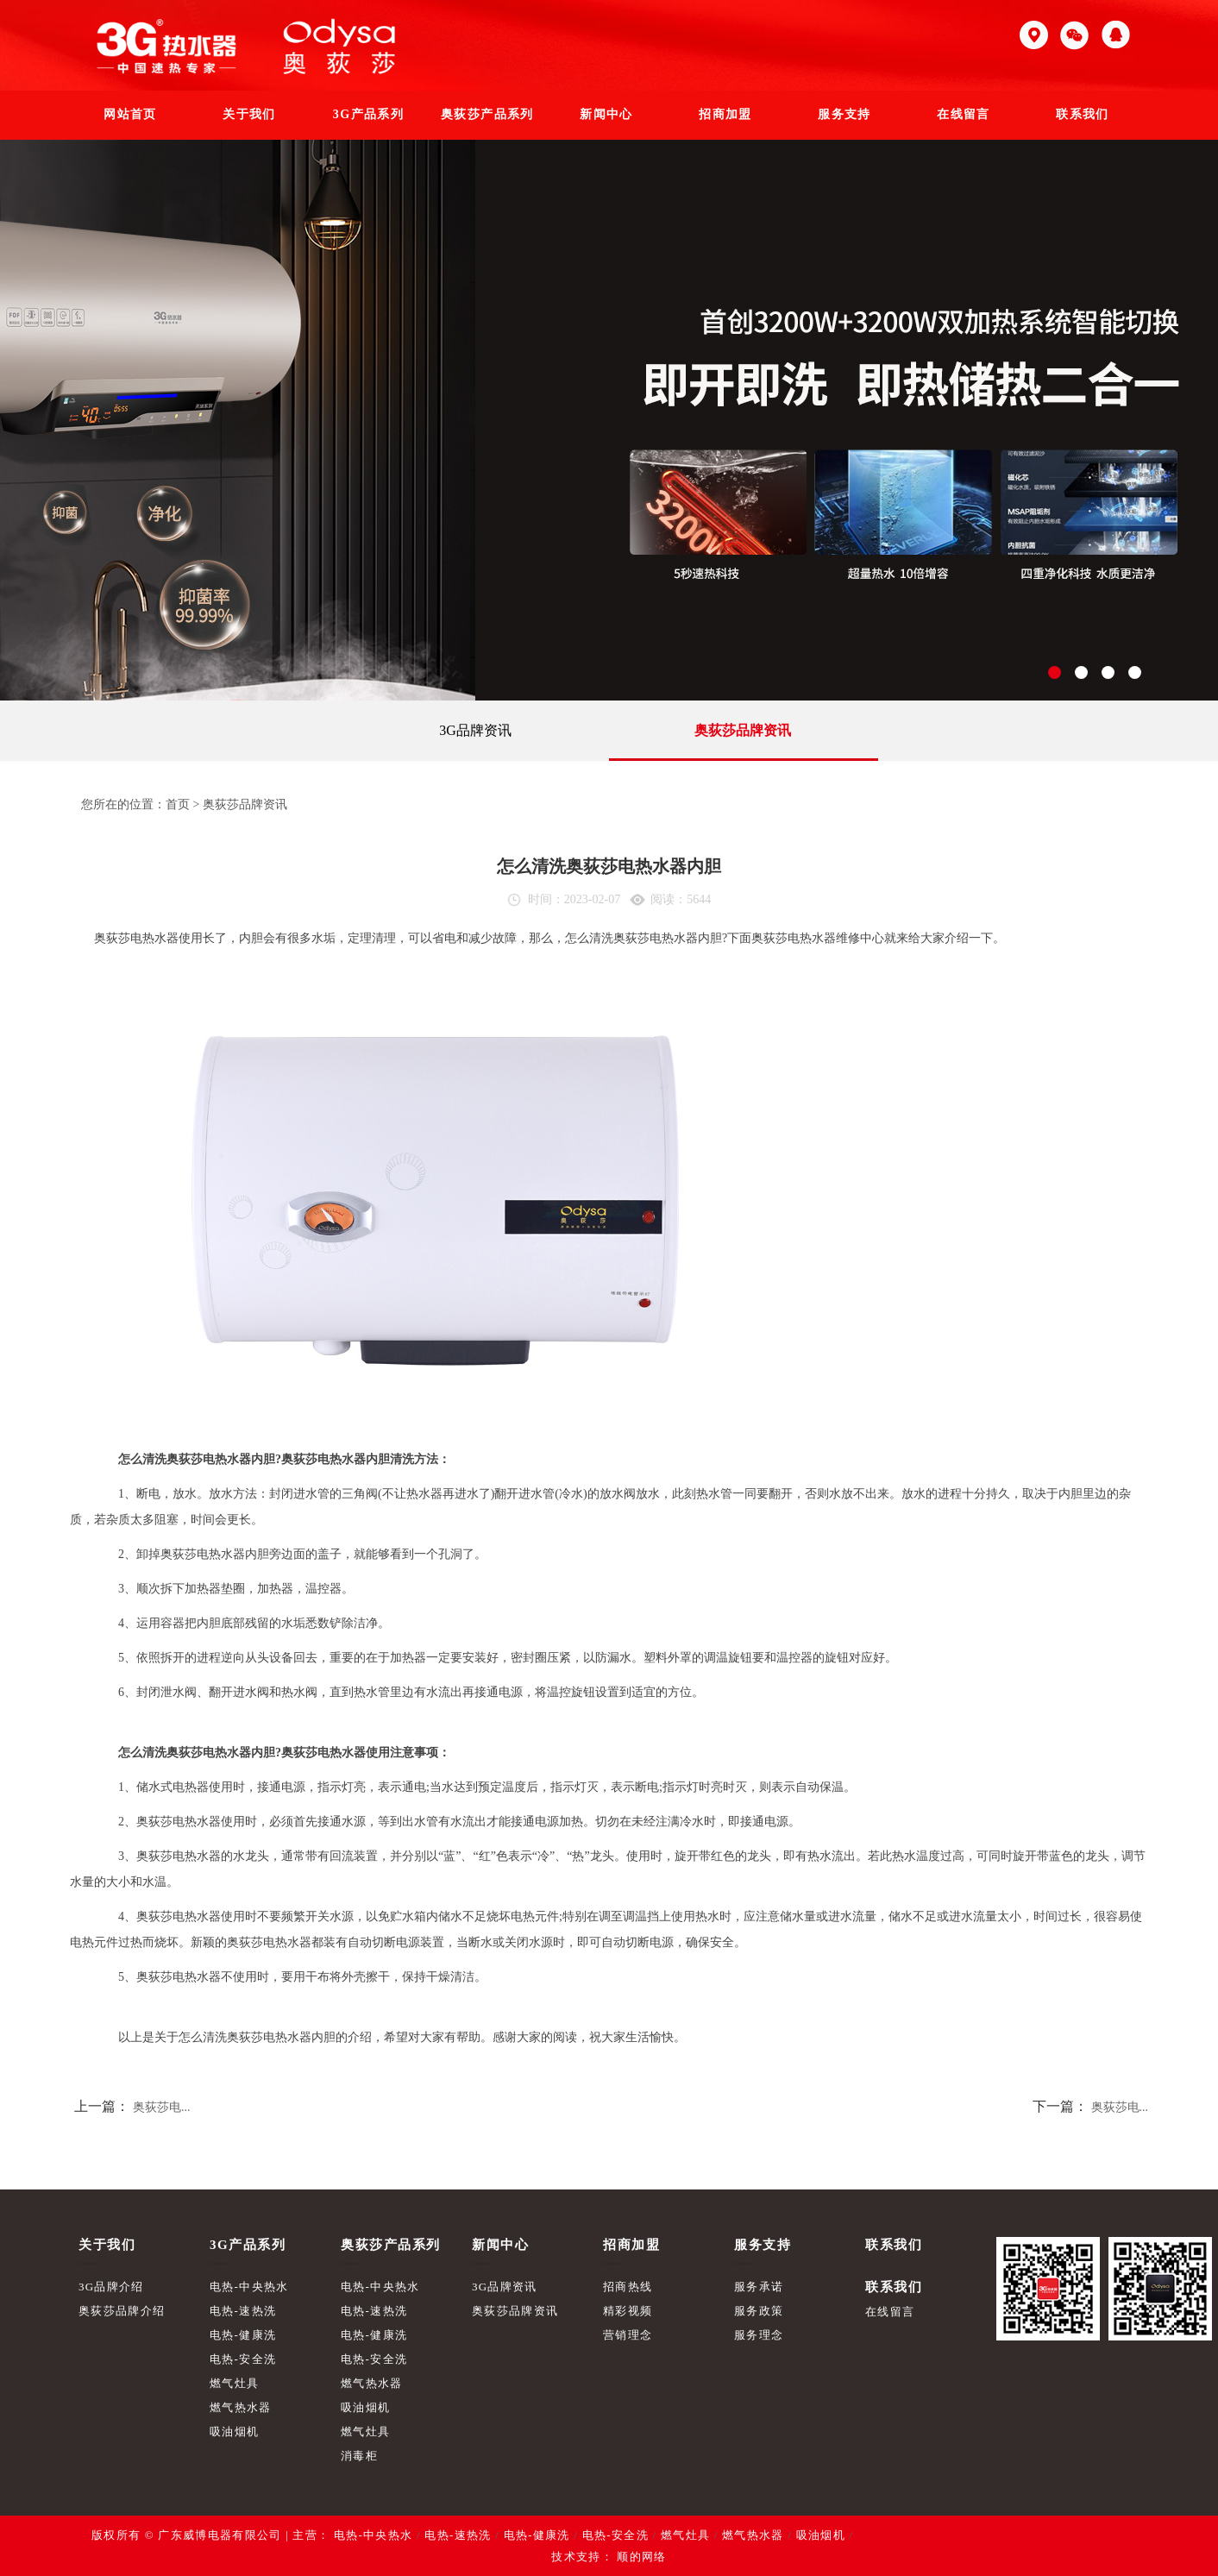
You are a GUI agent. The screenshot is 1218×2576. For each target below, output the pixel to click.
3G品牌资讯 (475, 730)
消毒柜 (359, 2455)
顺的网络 (640, 2556)
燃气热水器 (241, 2407)
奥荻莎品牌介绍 (121, 2310)
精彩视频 (627, 2310)
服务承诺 (758, 2286)
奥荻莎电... (162, 2107)
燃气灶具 (234, 2383)
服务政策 (758, 2310)
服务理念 (758, 2334)
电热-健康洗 (243, 2334)
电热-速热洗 (243, 2310)
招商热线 (627, 2286)
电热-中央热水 (249, 2286)
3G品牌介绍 (111, 2286)
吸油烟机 (234, 2431)
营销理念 (627, 2334)
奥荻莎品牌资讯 (742, 730)
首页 (178, 804)
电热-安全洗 (243, 2359)
